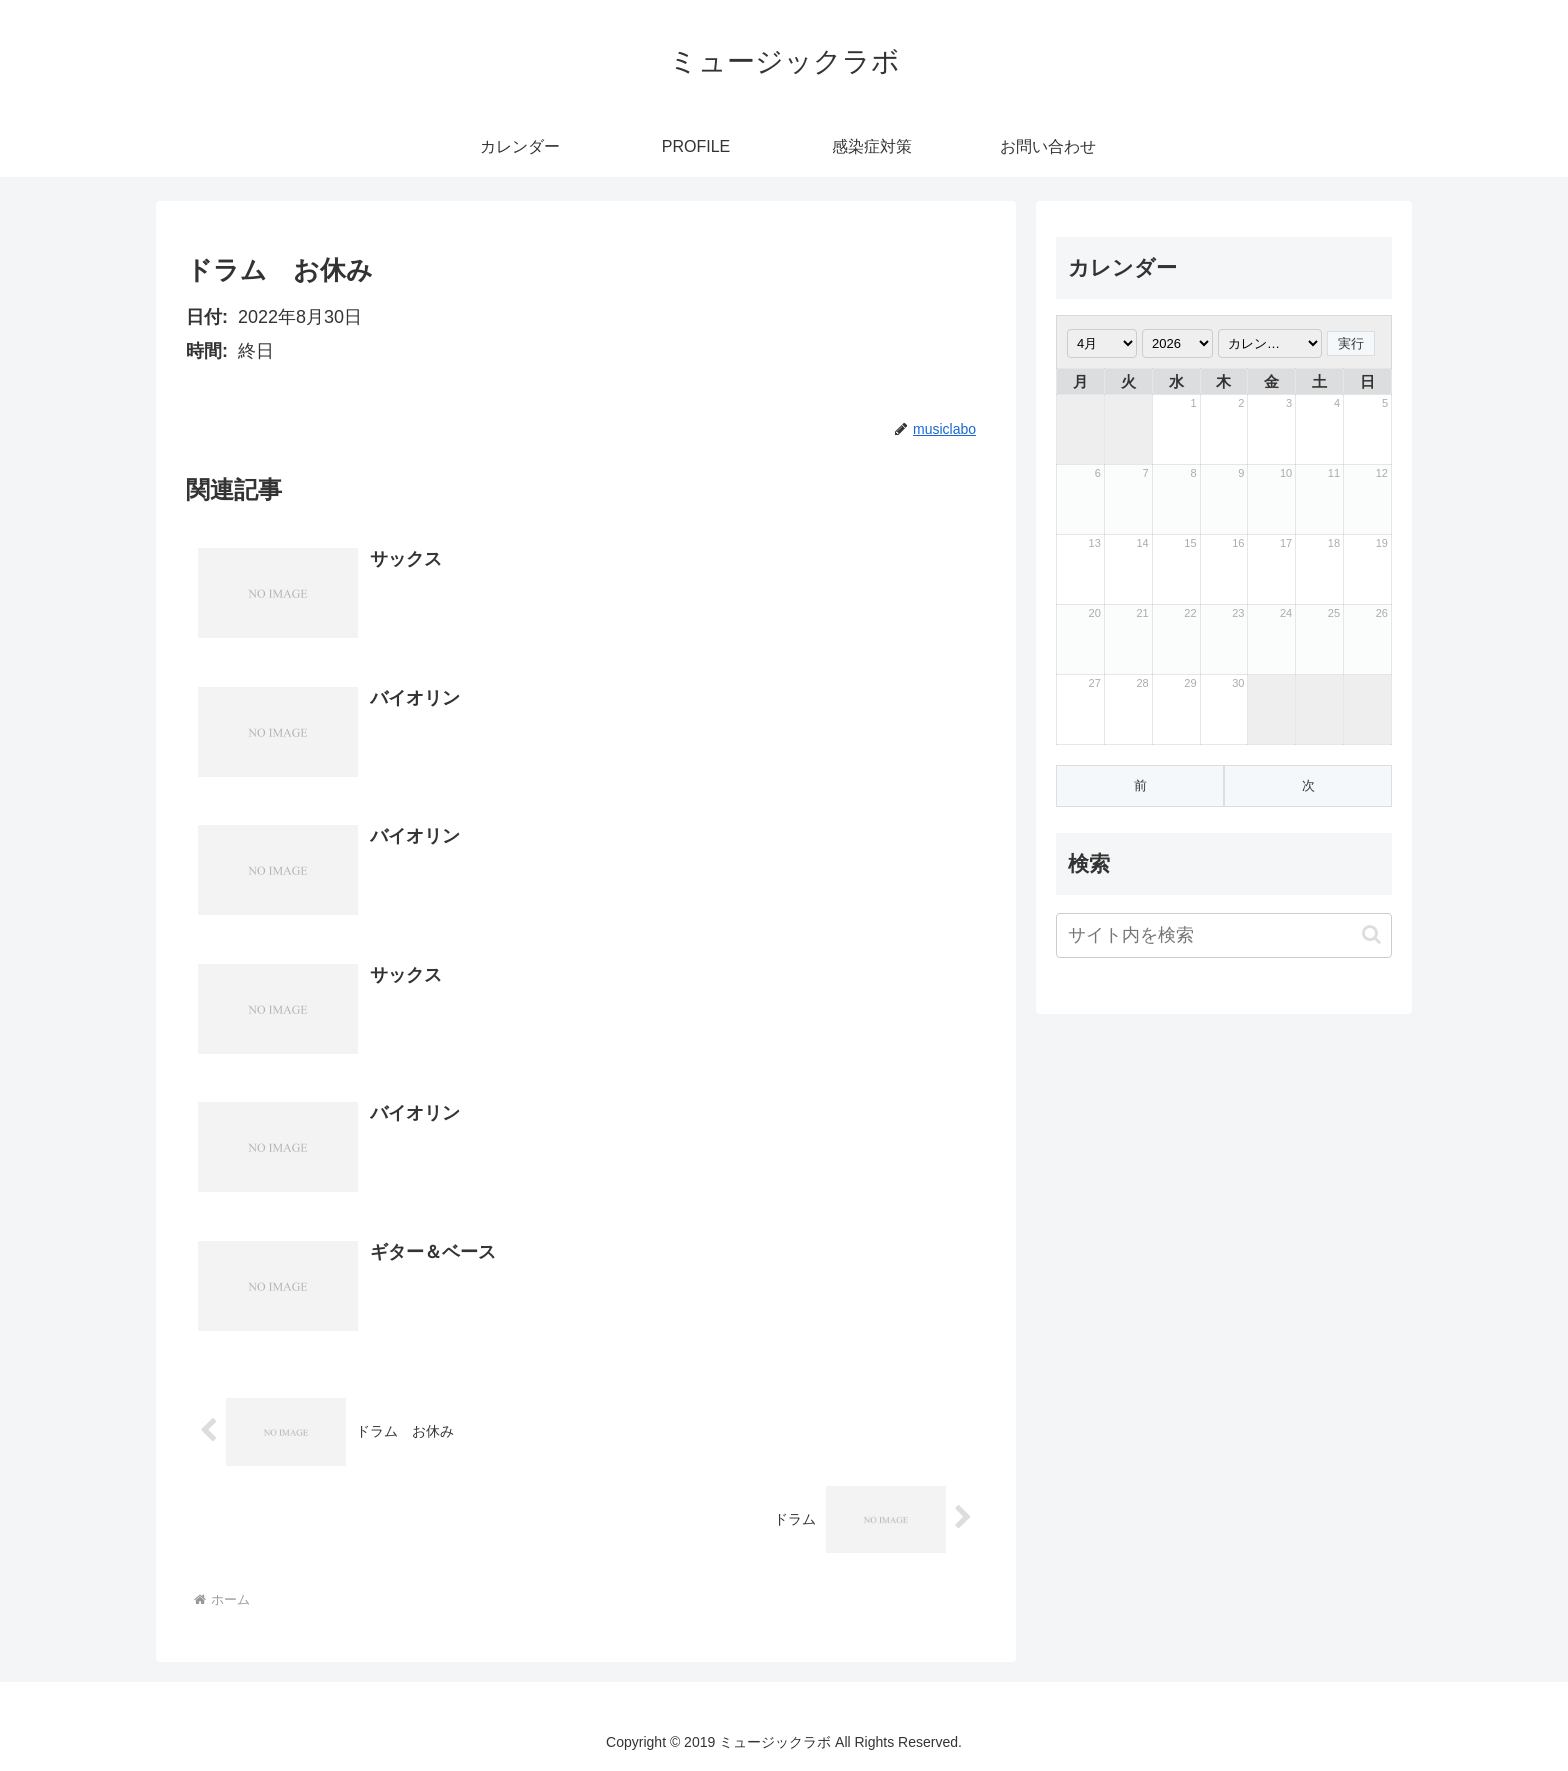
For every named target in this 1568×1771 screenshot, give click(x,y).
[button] (1371, 934)
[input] (1224, 935)
